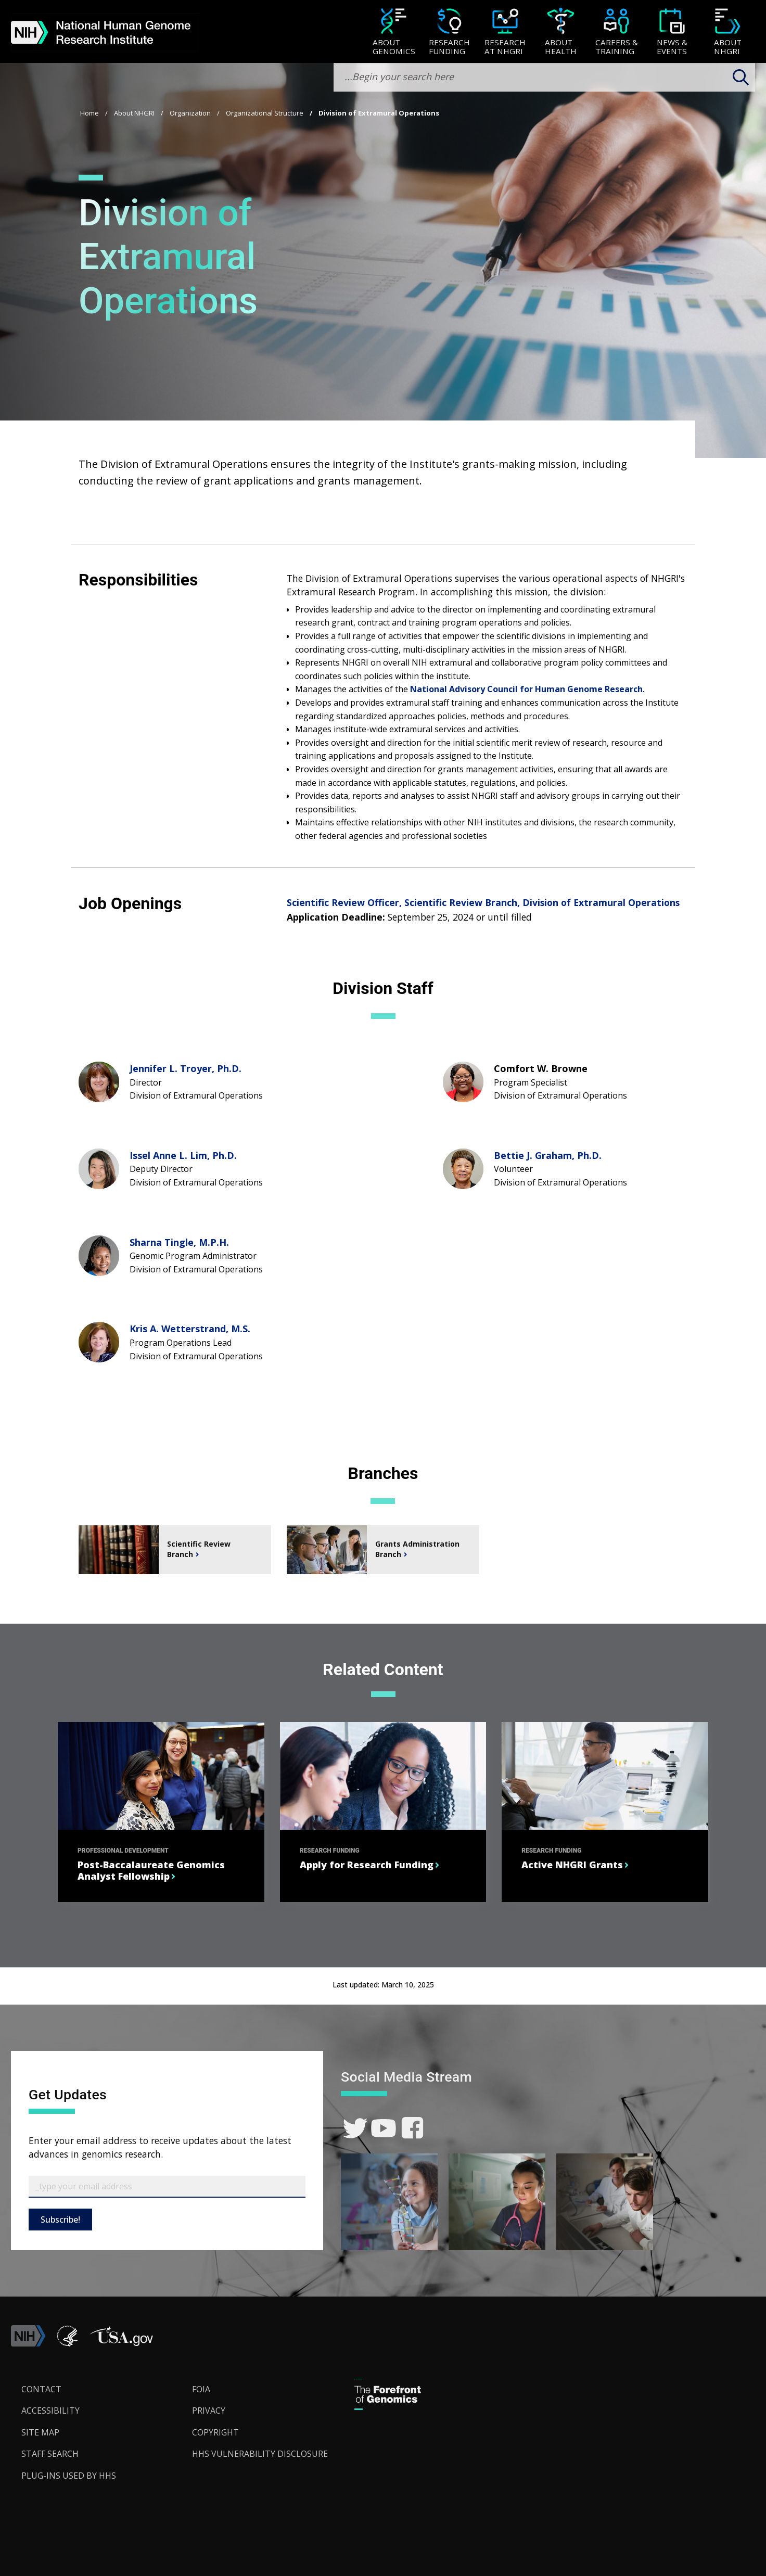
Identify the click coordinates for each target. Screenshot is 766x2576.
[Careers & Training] (616, 32)
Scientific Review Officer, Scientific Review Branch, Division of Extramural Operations (483, 902)
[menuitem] (393, 31)
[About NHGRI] (728, 32)
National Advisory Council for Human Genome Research (526, 689)
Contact (41, 2389)
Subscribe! (60, 2219)
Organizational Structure (264, 113)
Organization (190, 113)
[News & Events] (672, 32)
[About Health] (561, 32)
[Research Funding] (449, 32)
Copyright (215, 2432)
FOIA (201, 2389)
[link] (355, 2128)
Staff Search (50, 2453)
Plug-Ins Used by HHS (68, 2475)
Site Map (40, 2432)
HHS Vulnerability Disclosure (260, 2453)
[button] (121, 2343)
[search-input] (544, 77)
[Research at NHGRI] (505, 32)
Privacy (208, 2410)
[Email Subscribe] (167, 2187)
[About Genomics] (394, 32)
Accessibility (50, 2410)
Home (89, 113)
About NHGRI (134, 113)
